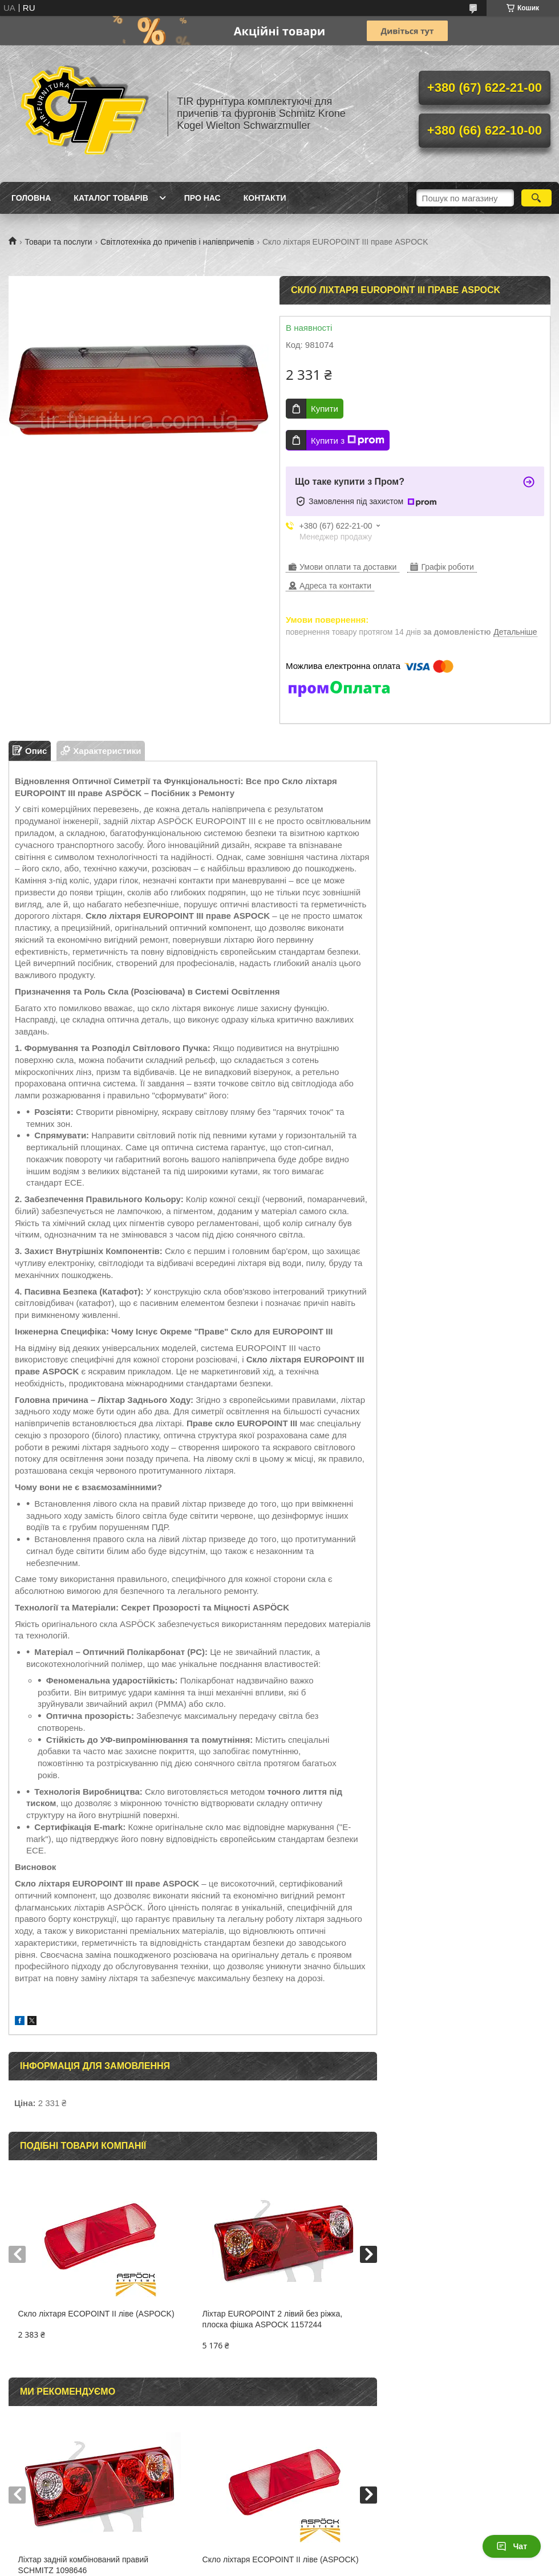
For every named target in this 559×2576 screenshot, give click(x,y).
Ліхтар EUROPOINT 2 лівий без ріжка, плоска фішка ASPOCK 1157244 (272, 2319)
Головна (31, 197)
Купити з (347, 440)
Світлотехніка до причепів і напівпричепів (177, 241)
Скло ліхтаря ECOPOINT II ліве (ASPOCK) (96, 2313)
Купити (324, 408)
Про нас (202, 197)
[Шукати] (536, 197)
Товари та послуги (58, 241)
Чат (511, 2546)
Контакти (265, 197)
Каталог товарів (111, 197)
